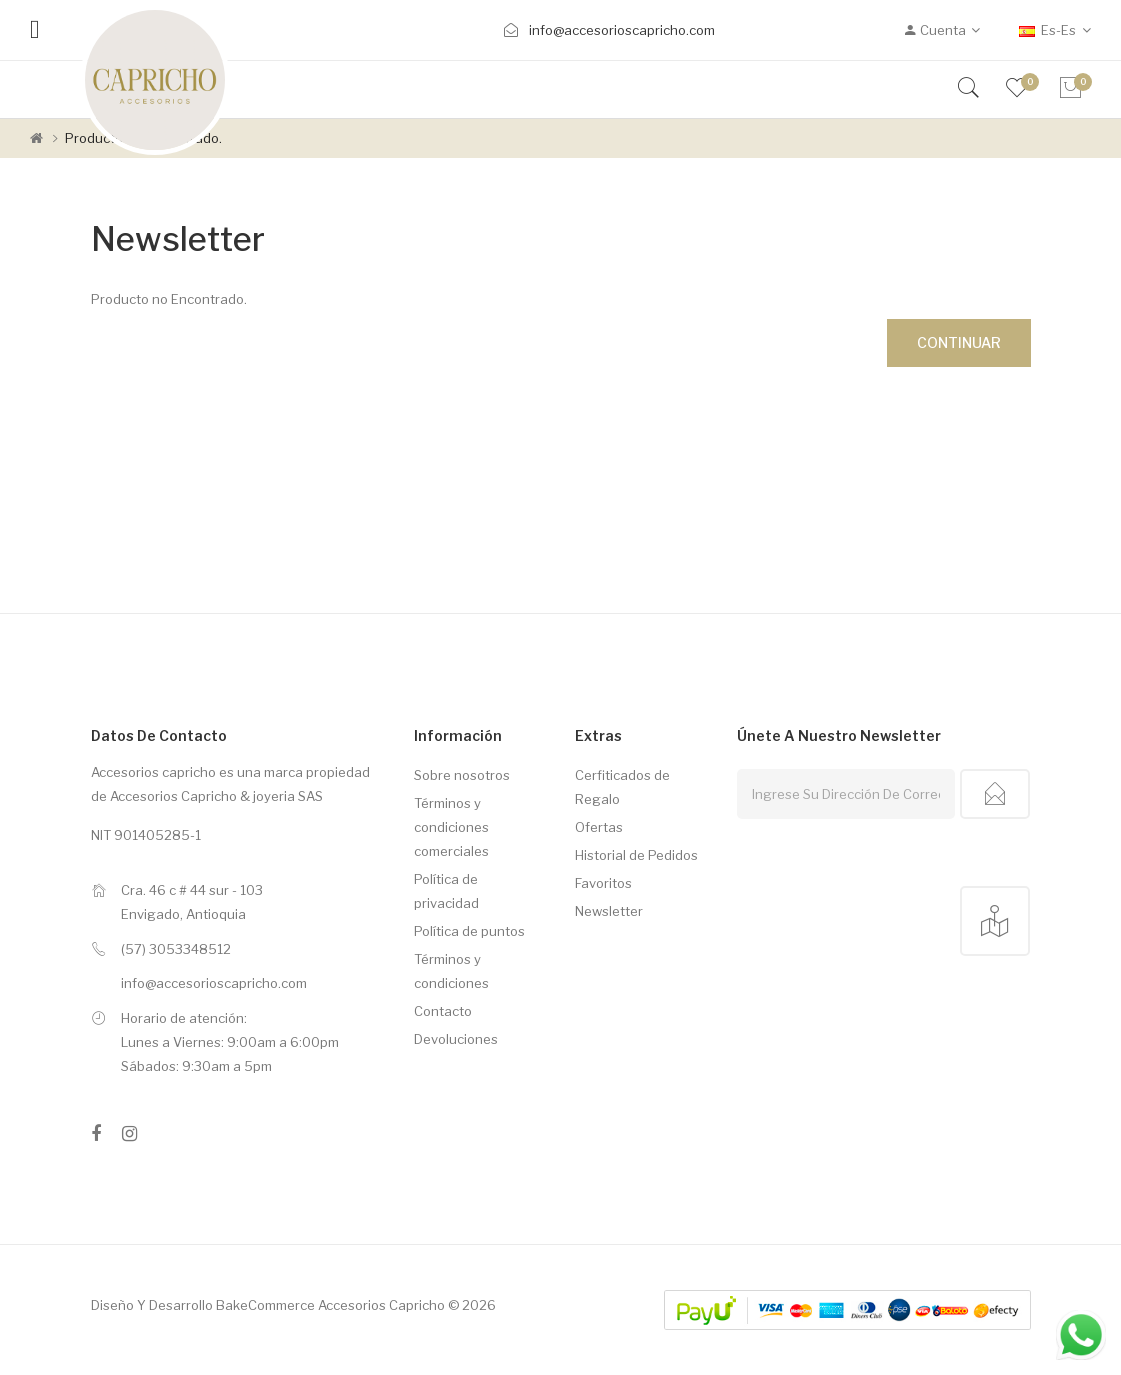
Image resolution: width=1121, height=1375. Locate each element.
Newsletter (609, 911)
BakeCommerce (265, 1305)
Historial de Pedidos (636, 855)
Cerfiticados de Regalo (622, 787)
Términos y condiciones (451, 971)
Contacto (443, 1011)
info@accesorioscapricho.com (622, 30)
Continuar (959, 342)
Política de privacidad (446, 891)
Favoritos (603, 883)
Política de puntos (469, 931)
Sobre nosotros (462, 775)
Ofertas (599, 827)
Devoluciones (456, 1039)
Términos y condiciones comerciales (451, 827)
